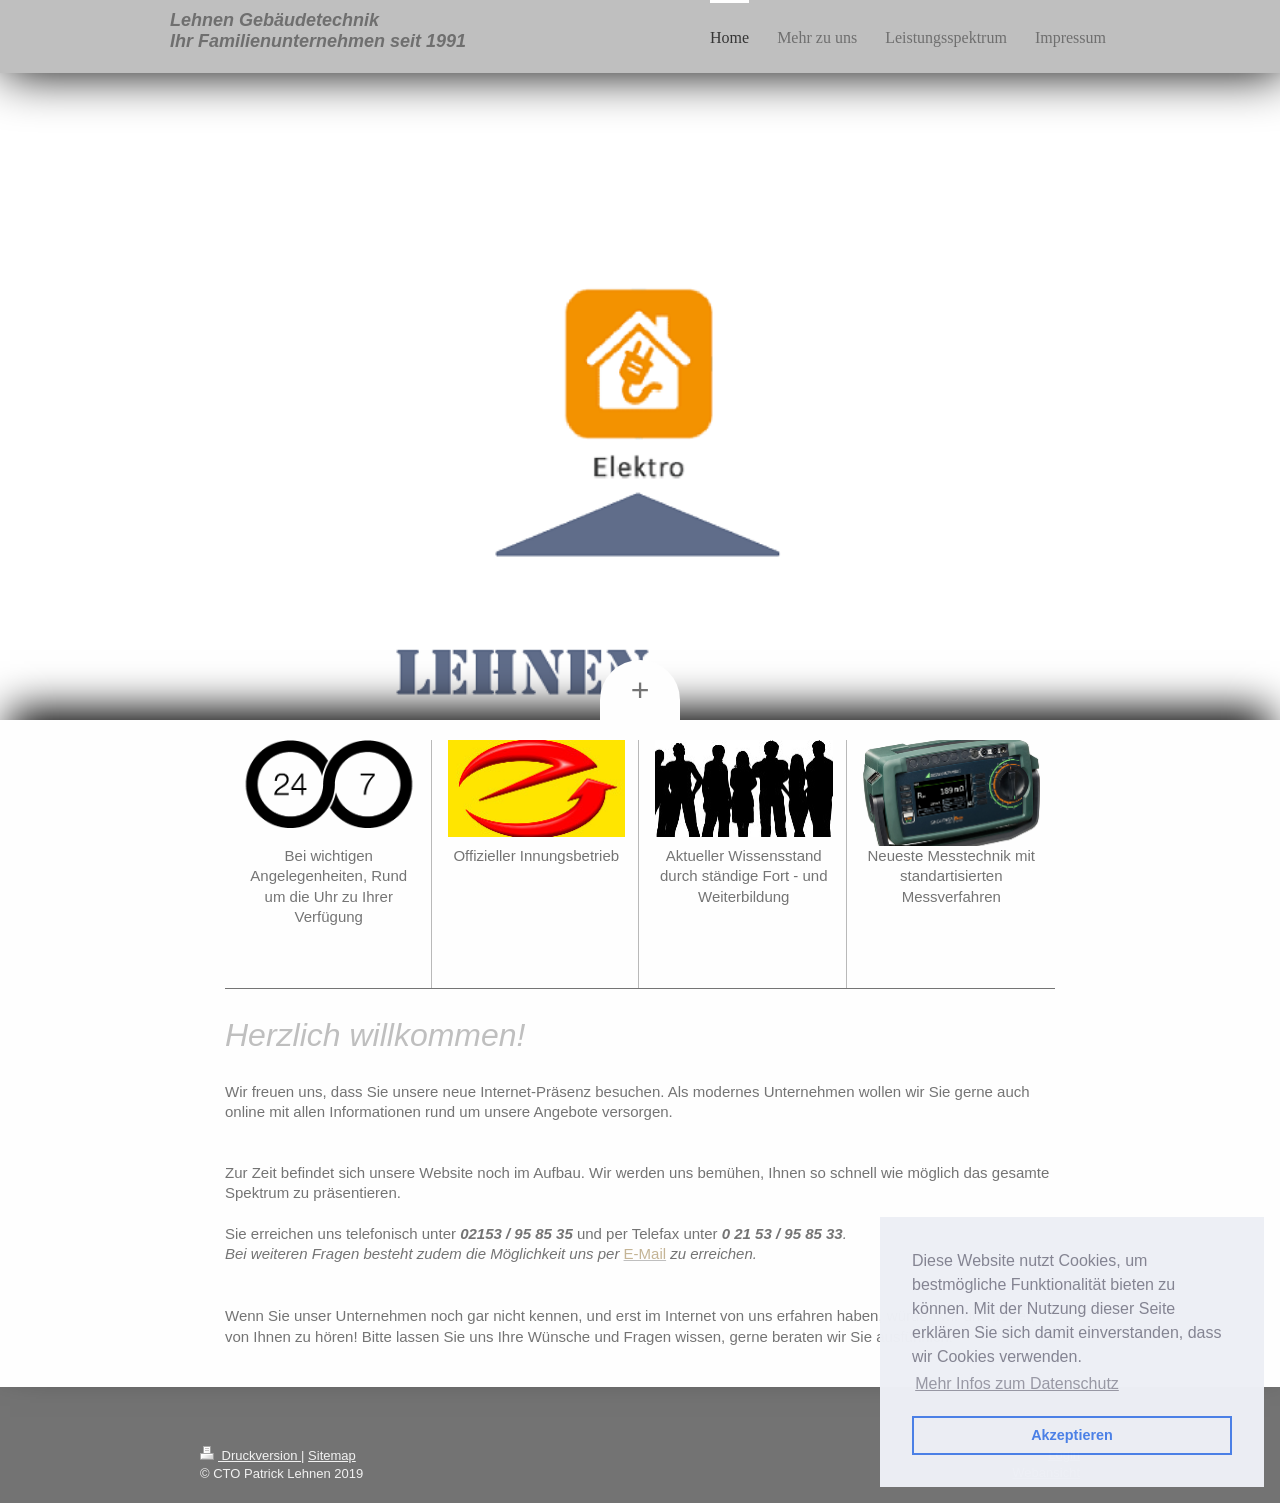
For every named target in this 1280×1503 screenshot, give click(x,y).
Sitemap (332, 1455)
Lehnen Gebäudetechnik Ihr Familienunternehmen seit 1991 (318, 30)
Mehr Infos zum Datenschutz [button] (1017, 1383)
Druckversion (250, 1455)
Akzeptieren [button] (1072, 1435)
